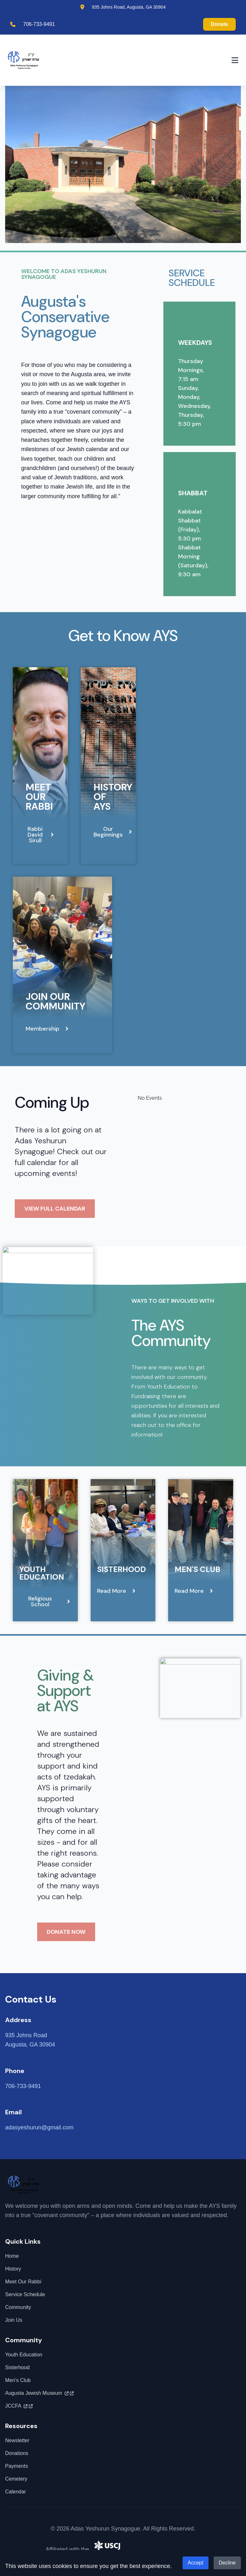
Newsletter (17, 2440)
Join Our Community (55, 1001)
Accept (195, 2562)
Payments (16, 2466)
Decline (227, 2562)
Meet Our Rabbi (39, 797)
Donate (219, 24)
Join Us (13, 2320)
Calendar (15, 2491)
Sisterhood (121, 1569)
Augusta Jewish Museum (39, 2393)
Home (12, 2256)
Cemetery (16, 2479)
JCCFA (19, 2406)
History (13, 2269)
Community (18, 2307)
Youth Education (41, 1573)
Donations (16, 2453)
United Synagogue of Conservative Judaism (147, 2548)
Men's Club (197, 1569)
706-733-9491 (39, 24)
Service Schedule (25, 2294)
